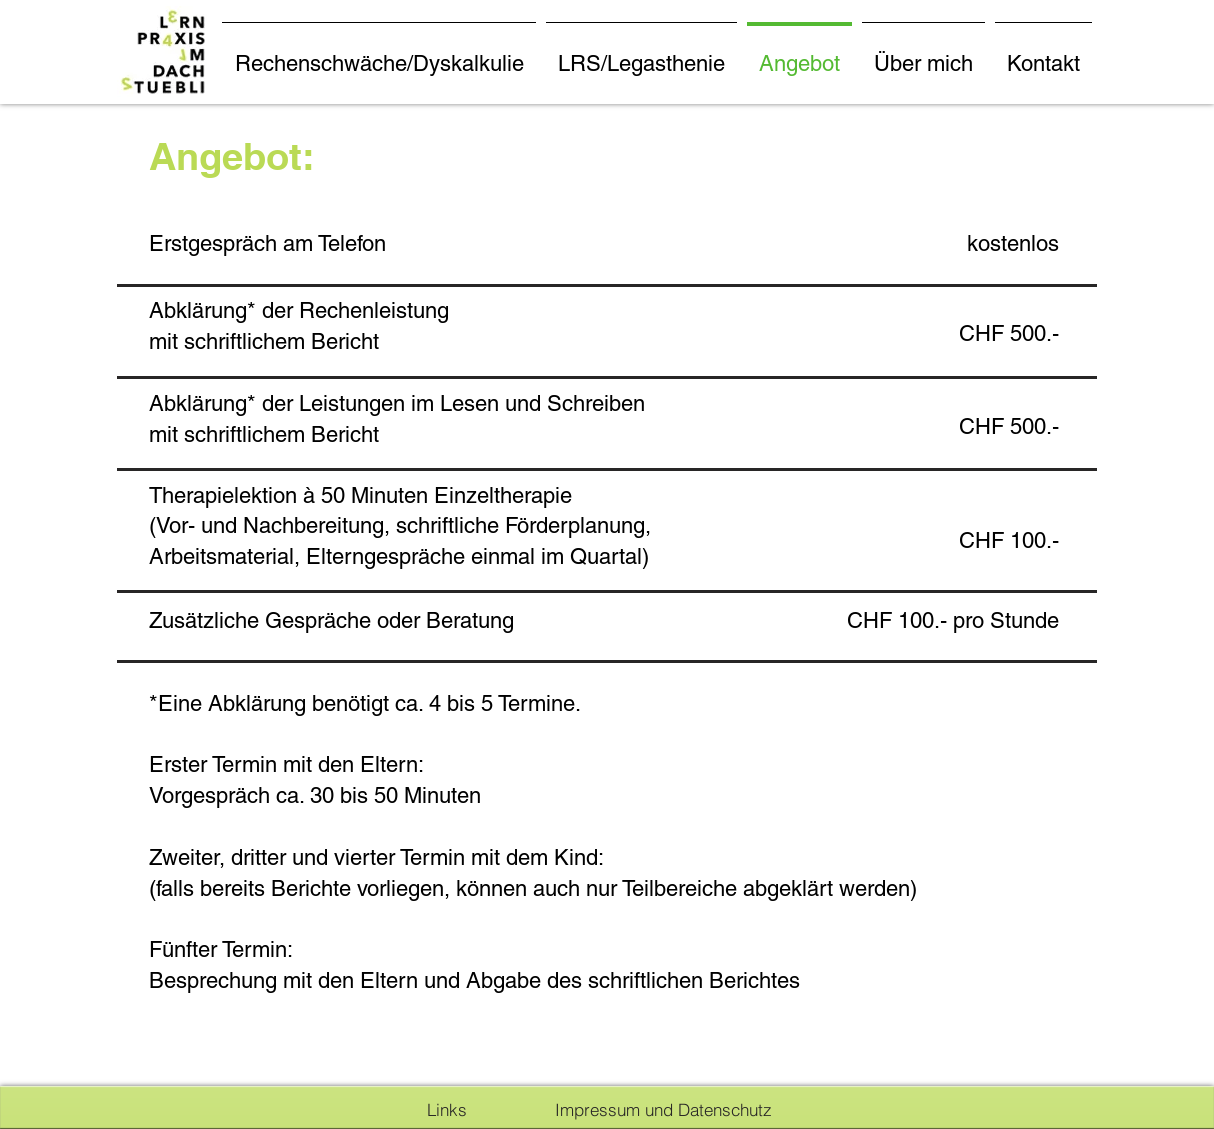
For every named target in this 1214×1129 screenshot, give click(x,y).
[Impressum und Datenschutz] (663, 1109)
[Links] (446, 1109)
